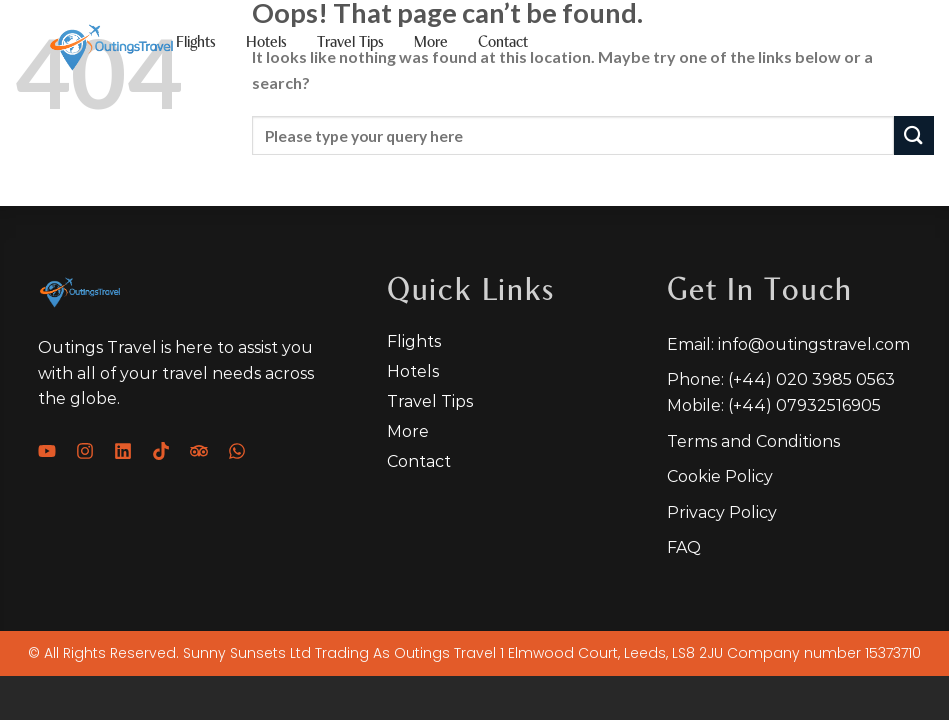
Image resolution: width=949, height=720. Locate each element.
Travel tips (350, 43)
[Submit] (914, 135)
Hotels (266, 43)
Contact (503, 43)
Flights (196, 43)
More (431, 43)
